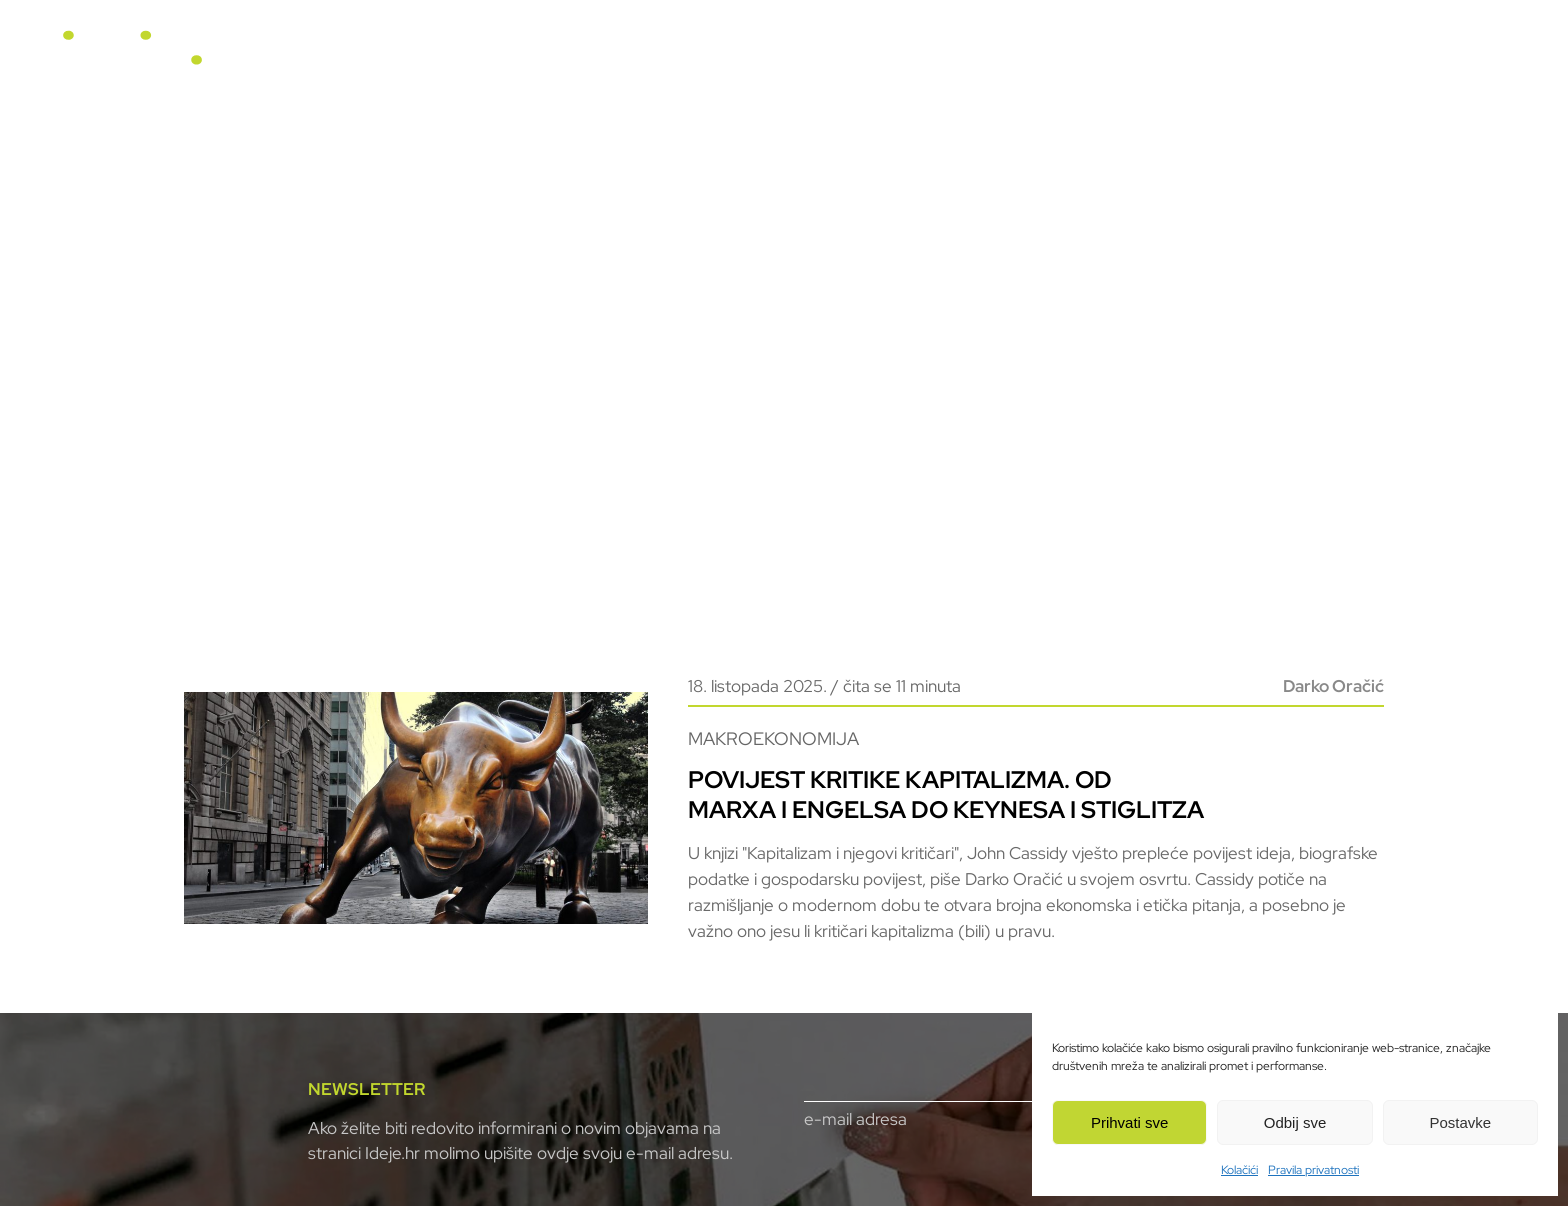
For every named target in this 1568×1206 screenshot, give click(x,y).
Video (1014, 58)
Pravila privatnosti (1313, 1170)
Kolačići (1239, 1170)
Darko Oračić (1333, 685)
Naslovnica (648, 58)
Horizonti (903, 58)
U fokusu (779, 58)
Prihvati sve (1130, 1122)
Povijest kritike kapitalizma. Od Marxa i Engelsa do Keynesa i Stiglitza (946, 794)
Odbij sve (1295, 1122)
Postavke (1460, 1122)
